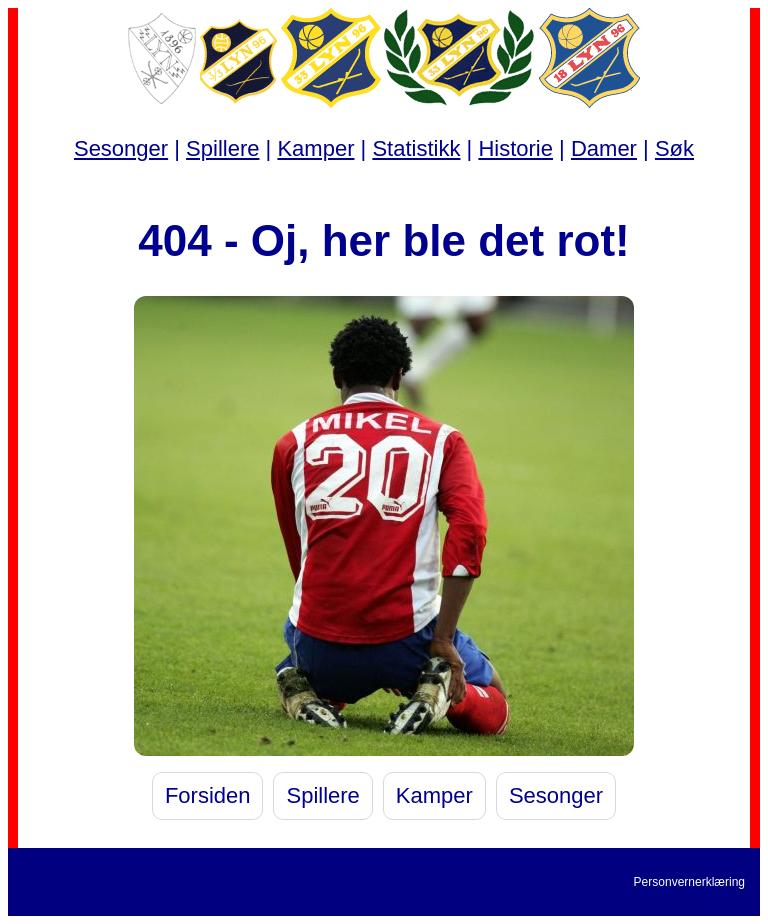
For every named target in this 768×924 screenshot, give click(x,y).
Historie (515, 148)
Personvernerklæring (689, 882)
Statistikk (416, 148)
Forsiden (208, 795)
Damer (604, 148)
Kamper (315, 148)
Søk (674, 148)
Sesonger (121, 148)
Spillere (222, 148)
